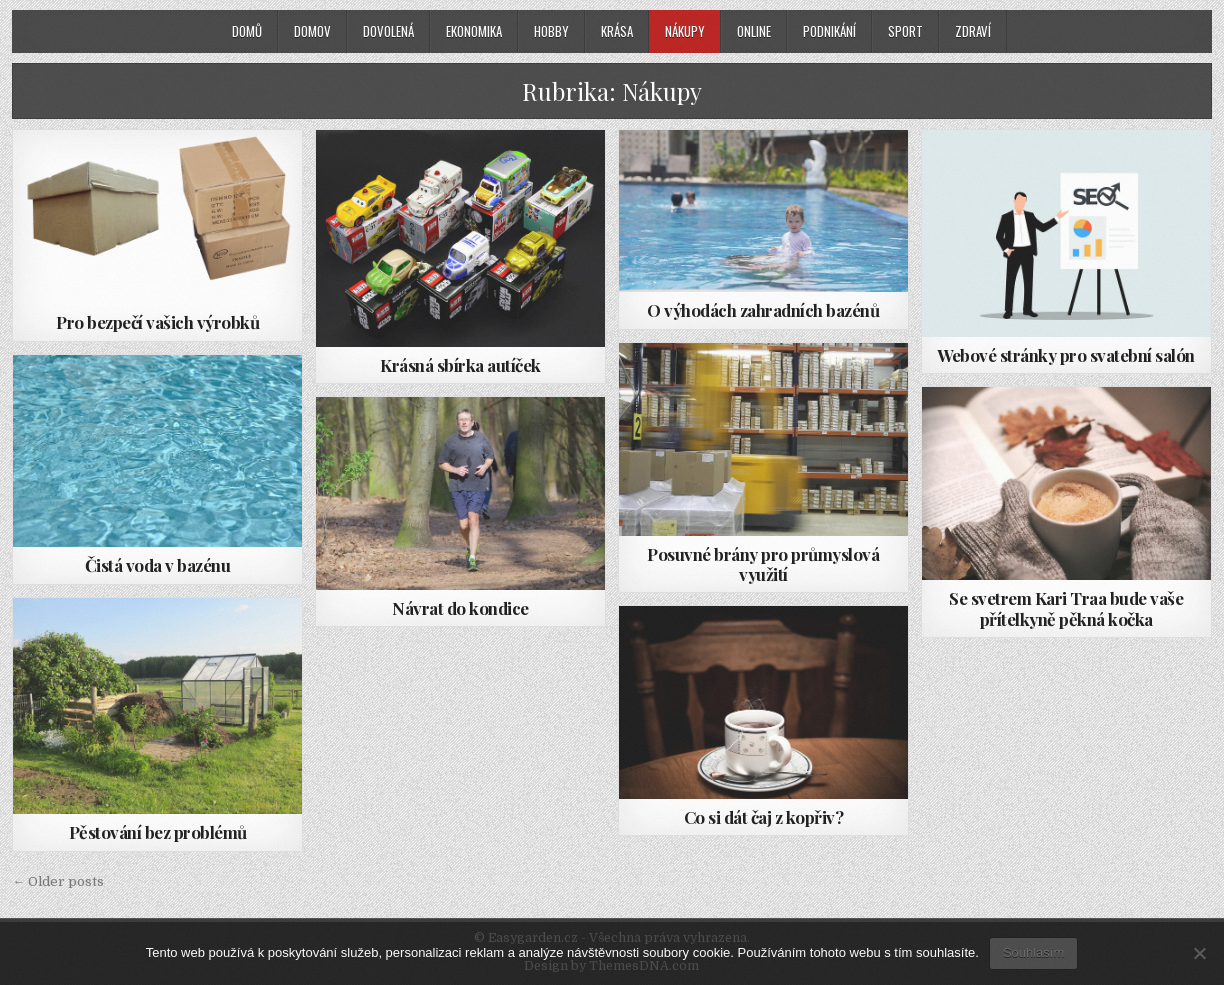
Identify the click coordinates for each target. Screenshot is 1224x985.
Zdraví (973, 31)
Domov (312, 31)
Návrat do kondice (460, 608)
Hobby (551, 31)
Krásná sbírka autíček (460, 365)
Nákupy (685, 31)
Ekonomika (474, 31)
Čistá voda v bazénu (158, 565)
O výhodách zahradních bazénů (763, 310)
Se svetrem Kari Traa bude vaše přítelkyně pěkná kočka (1066, 608)
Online (754, 31)
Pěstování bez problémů (158, 832)
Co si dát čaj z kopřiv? (764, 817)
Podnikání (829, 31)
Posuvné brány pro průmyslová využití (763, 564)
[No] (1199, 953)
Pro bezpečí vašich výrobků (157, 322)
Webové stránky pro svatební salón (1066, 355)
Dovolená (388, 31)
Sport (905, 31)
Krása (617, 31)
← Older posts (58, 881)
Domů (247, 31)
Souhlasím (1033, 952)
